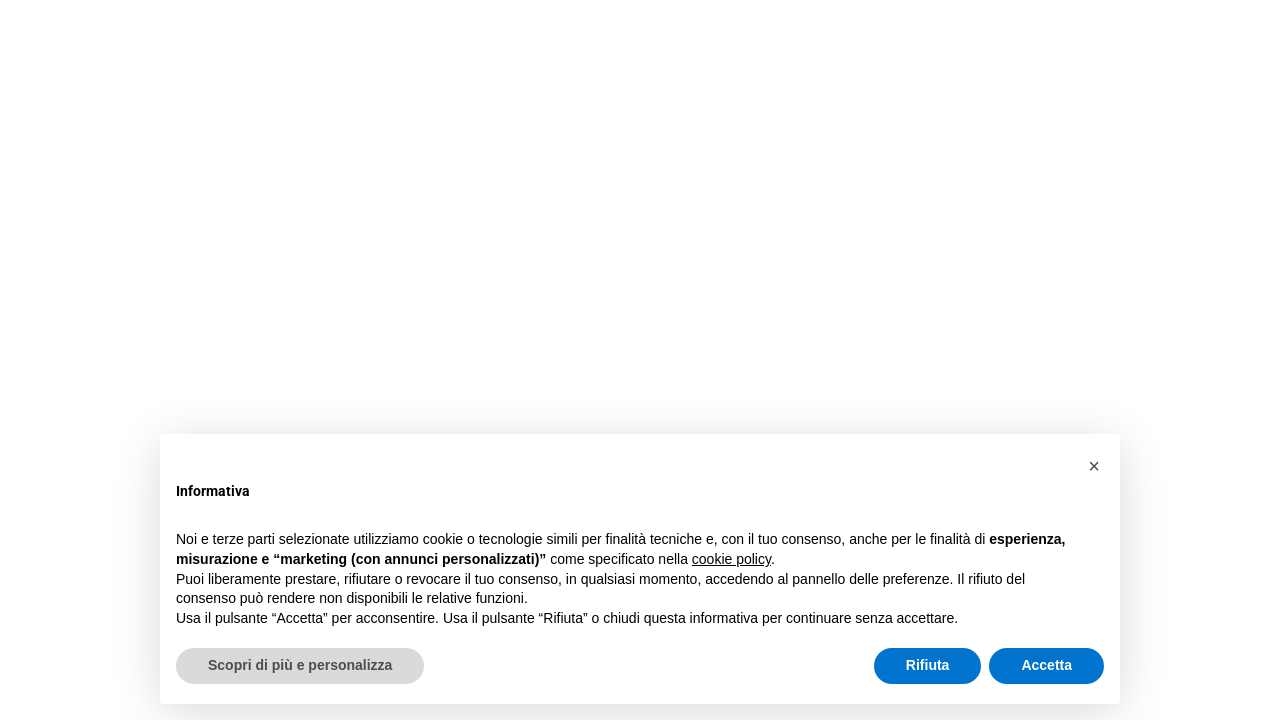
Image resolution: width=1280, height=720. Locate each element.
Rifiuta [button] (928, 665)
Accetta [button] (1046, 665)
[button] (1094, 466)
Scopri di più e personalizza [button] (300, 665)
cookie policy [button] (731, 559)
